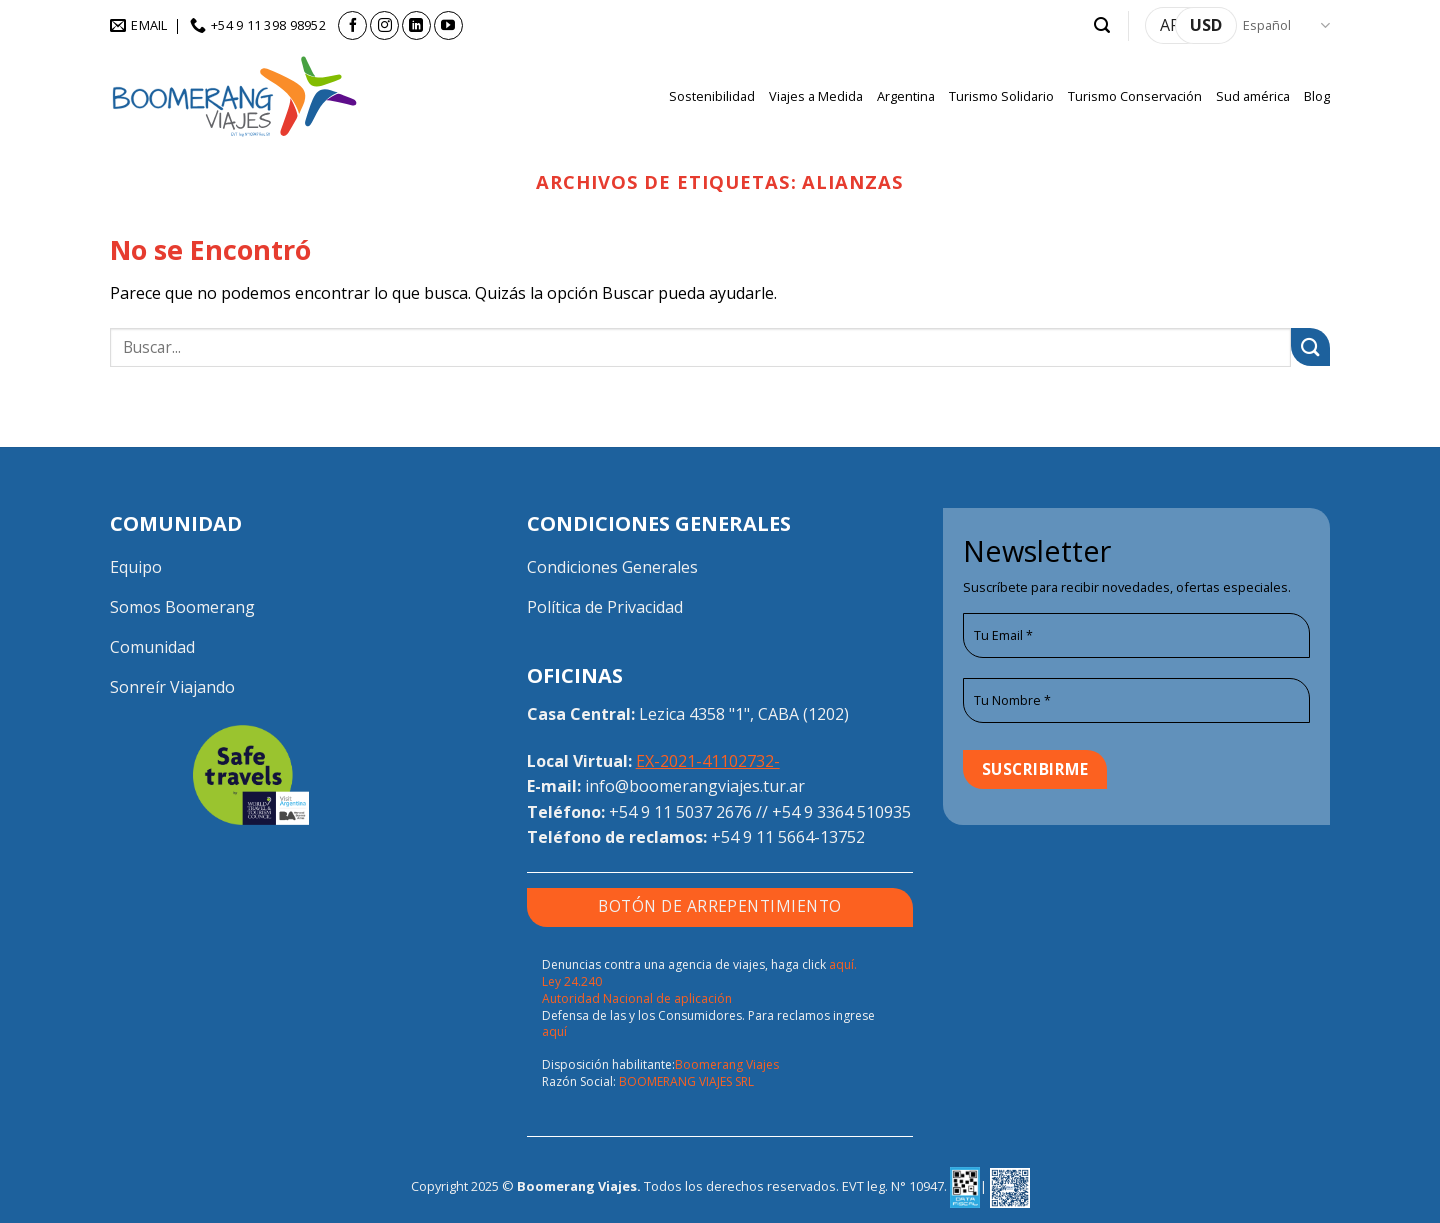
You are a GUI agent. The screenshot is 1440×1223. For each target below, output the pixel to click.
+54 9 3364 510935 (841, 812)
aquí (554, 1031)
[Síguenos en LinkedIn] (416, 25)
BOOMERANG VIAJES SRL (686, 1081)
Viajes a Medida (816, 96)
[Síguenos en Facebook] (352, 25)
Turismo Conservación (1135, 96)
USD (1206, 25)
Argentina (906, 96)
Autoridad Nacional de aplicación (637, 998)
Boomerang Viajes (727, 1064)
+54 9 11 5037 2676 (680, 812)
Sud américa (1253, 96)
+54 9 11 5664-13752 (788, 837)
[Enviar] (1310, 347)
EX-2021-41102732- (708, 761)
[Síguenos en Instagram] (384, 25)
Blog (1317, 96)
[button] (1102, 25)
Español (1286, 25)
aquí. (843, 964)
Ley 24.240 (572, 981)
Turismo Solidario (1001, 96)
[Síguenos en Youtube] (448, 25)
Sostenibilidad (712, 96)
